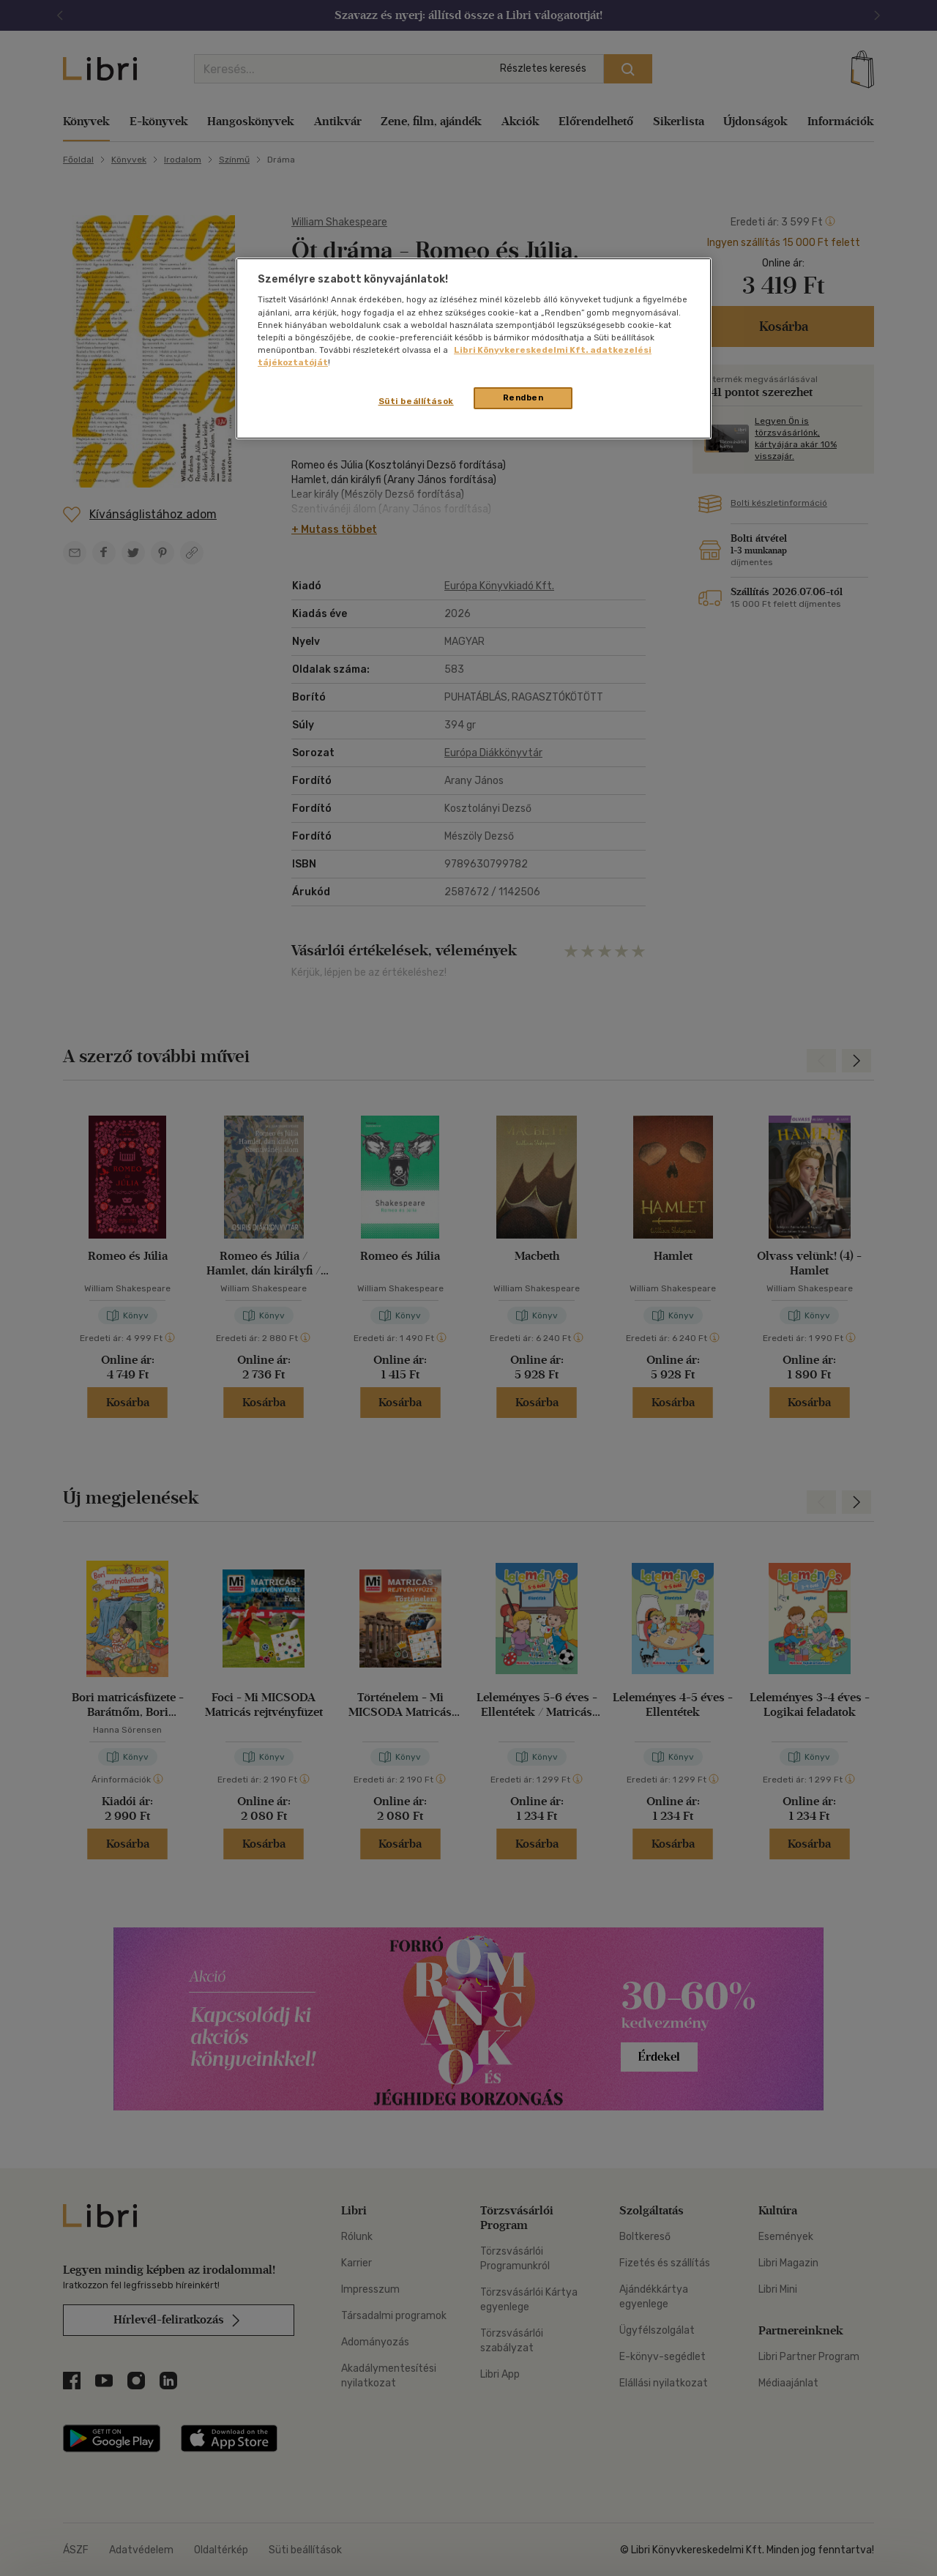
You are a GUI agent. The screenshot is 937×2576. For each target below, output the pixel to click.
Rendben (523, 397)
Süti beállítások (416, 401)
